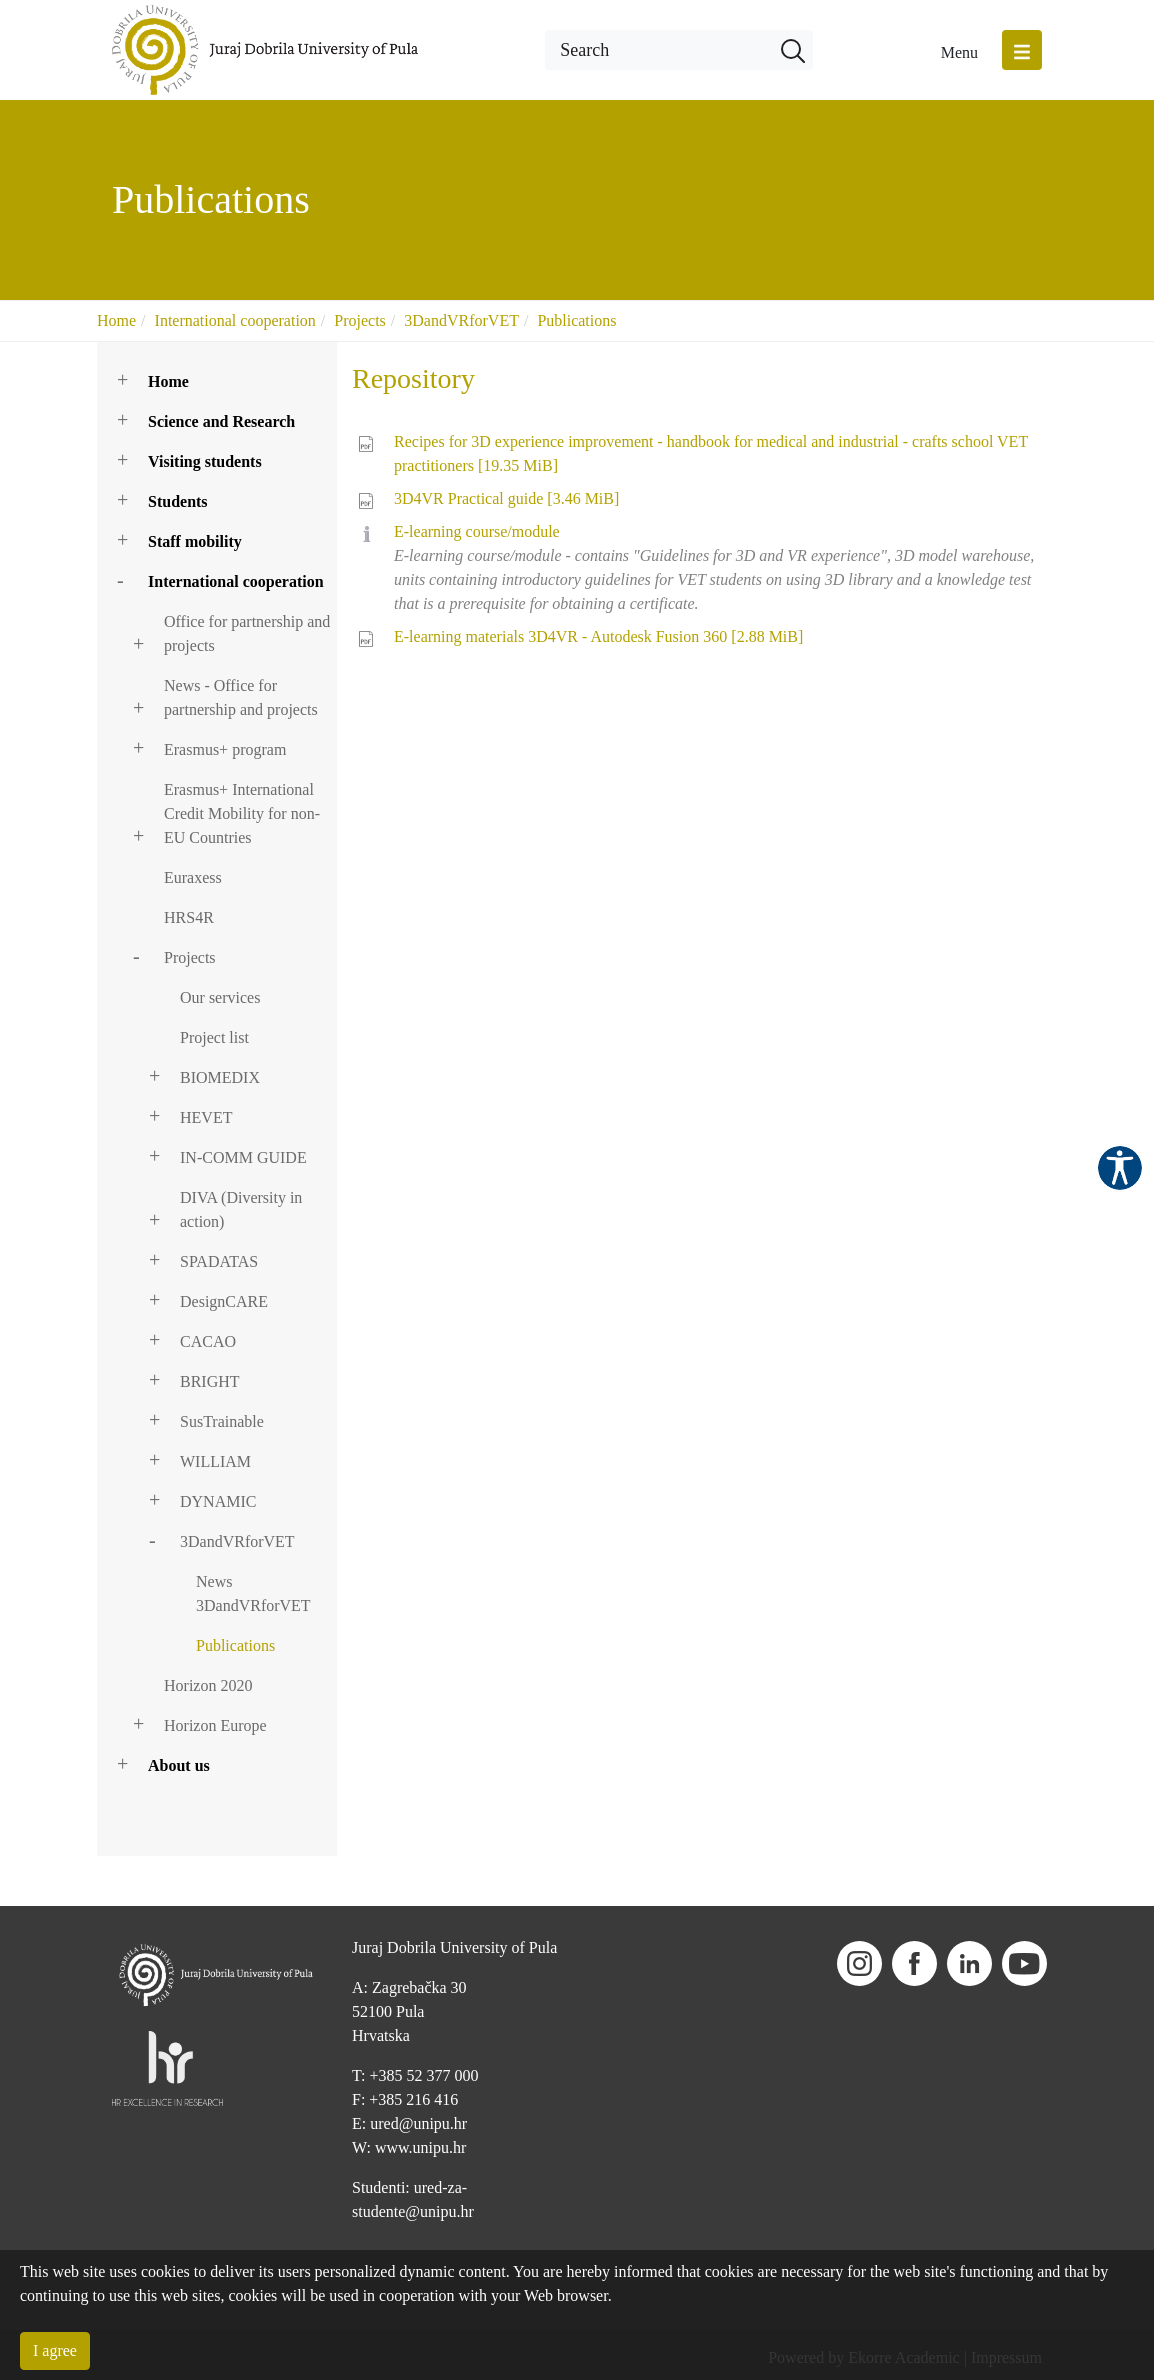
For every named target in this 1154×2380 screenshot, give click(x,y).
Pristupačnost (1120, 1168)
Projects (360, 320)
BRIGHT (210, 1381)
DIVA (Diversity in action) (241, 1209)
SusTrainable (222, 1421)
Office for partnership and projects (247, 633)
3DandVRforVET (461, 320)
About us (179, 1765)
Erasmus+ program (225, 749)
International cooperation (235, 320)
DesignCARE (224, 1301)
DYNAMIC (218, 1501)
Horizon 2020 (208, 1685)
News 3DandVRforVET (253, 1593)
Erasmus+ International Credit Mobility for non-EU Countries (242, 813)
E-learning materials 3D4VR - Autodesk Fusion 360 (598, 636)
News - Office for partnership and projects (241, 697)
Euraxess (193, 877)
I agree (55, 2350)
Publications (576, 320)
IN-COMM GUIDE (243, 1157)
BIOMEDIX (220, 1077)
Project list (214, 1037)
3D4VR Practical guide (506, 498)
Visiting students (205, 461)
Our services (220, 997)
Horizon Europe (215, 1725)
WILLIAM (215, 1461)
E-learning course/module (477, 531)
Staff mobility (195, 541)
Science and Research (221, 421)
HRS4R (189, 917)
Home (116, 320)
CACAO (208, 1341)
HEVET (206, 1117)
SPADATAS (219, 1261)
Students (178, 501)
